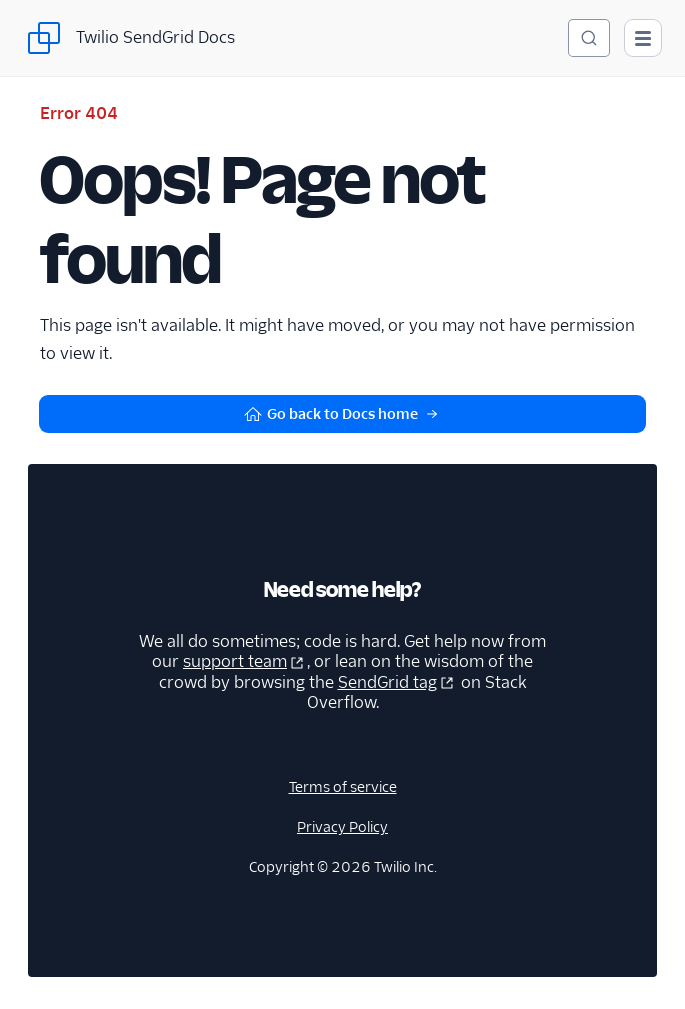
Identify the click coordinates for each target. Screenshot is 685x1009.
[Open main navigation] (643, 38)
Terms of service (343, 787)
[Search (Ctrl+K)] (589, 38)
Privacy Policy (342, 827)
